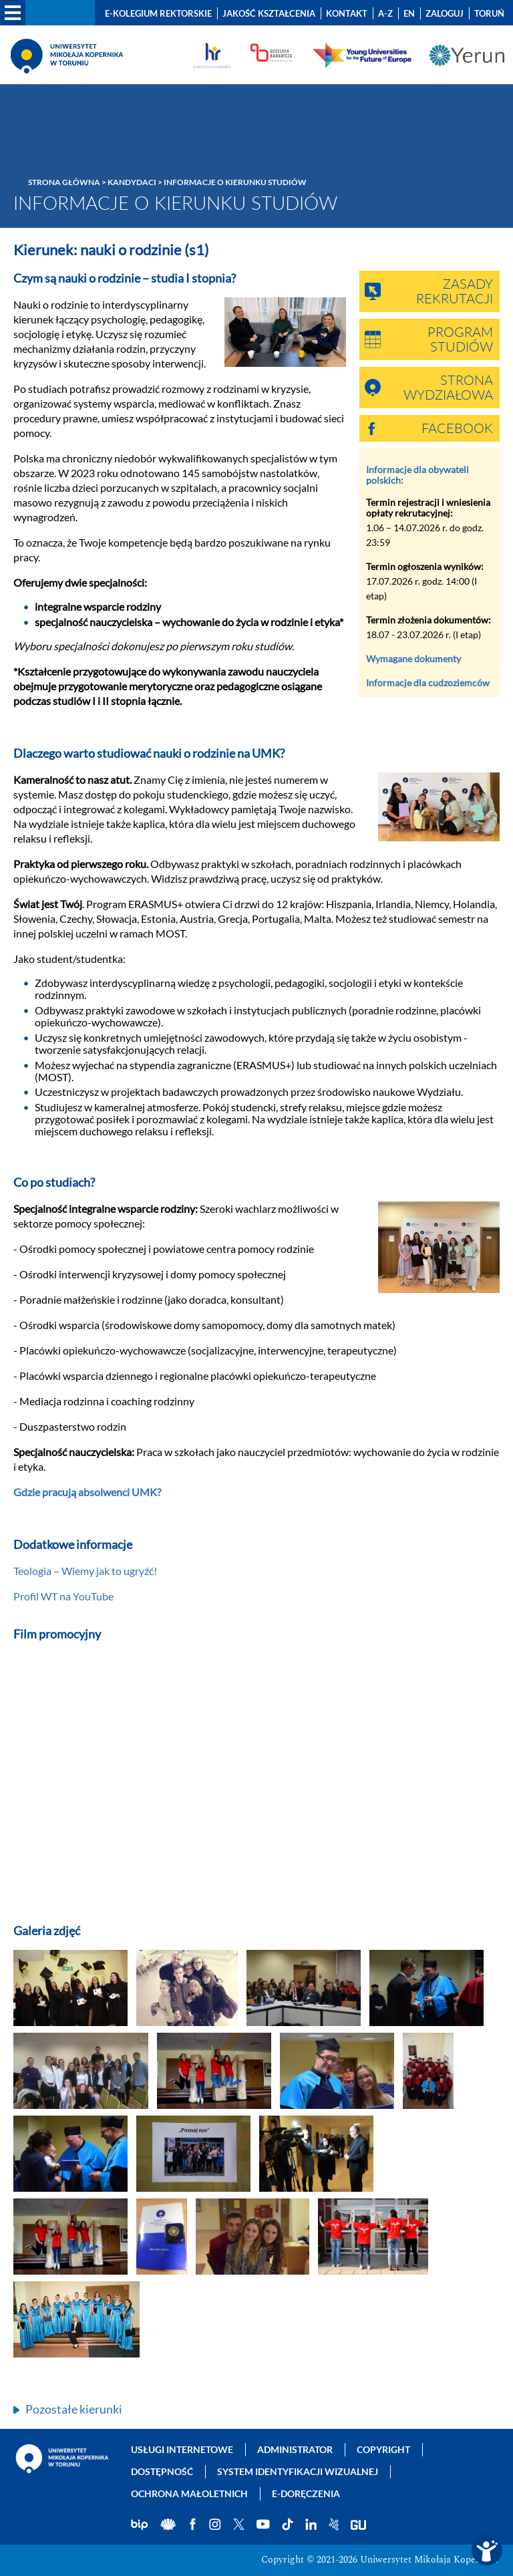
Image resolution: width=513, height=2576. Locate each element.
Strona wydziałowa (448, 388)
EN (409, 13)
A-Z (385, 13)
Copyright (383, 2449)
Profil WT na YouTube (63, 1596)
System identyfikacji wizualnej (297, 2471)
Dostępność (162, 2471)
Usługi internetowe (182, 2449)
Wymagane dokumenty (413, 658)
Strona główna (64, 182)
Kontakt (346, 13)
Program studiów (460, 340)
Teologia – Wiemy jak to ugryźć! (85, 1570)
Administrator (295, 2449)
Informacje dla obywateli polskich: (417, 475)
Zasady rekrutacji (454, 292)
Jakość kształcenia (268, 13)
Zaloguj (444, 13)
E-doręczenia (306, 2493)
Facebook (457, 429)
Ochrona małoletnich (189, 2493)
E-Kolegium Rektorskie (158, 13)
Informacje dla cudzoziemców (428, 682)
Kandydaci (132, 182)
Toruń (489, 13)
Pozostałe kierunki (73, 2409)
